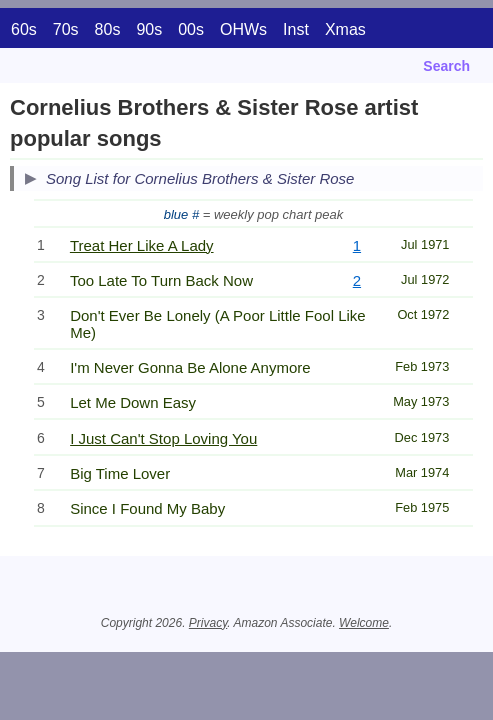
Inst (296, 29)
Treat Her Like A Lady (142, 245)
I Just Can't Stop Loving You (163, 438)
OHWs (243, 29)
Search (446, 66)
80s (108, 29)
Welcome (364, 623)
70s (66, 29)
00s (191, 29)
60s (24, 29)
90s (149, 29)
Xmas (345, 29)
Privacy (208, 623)
